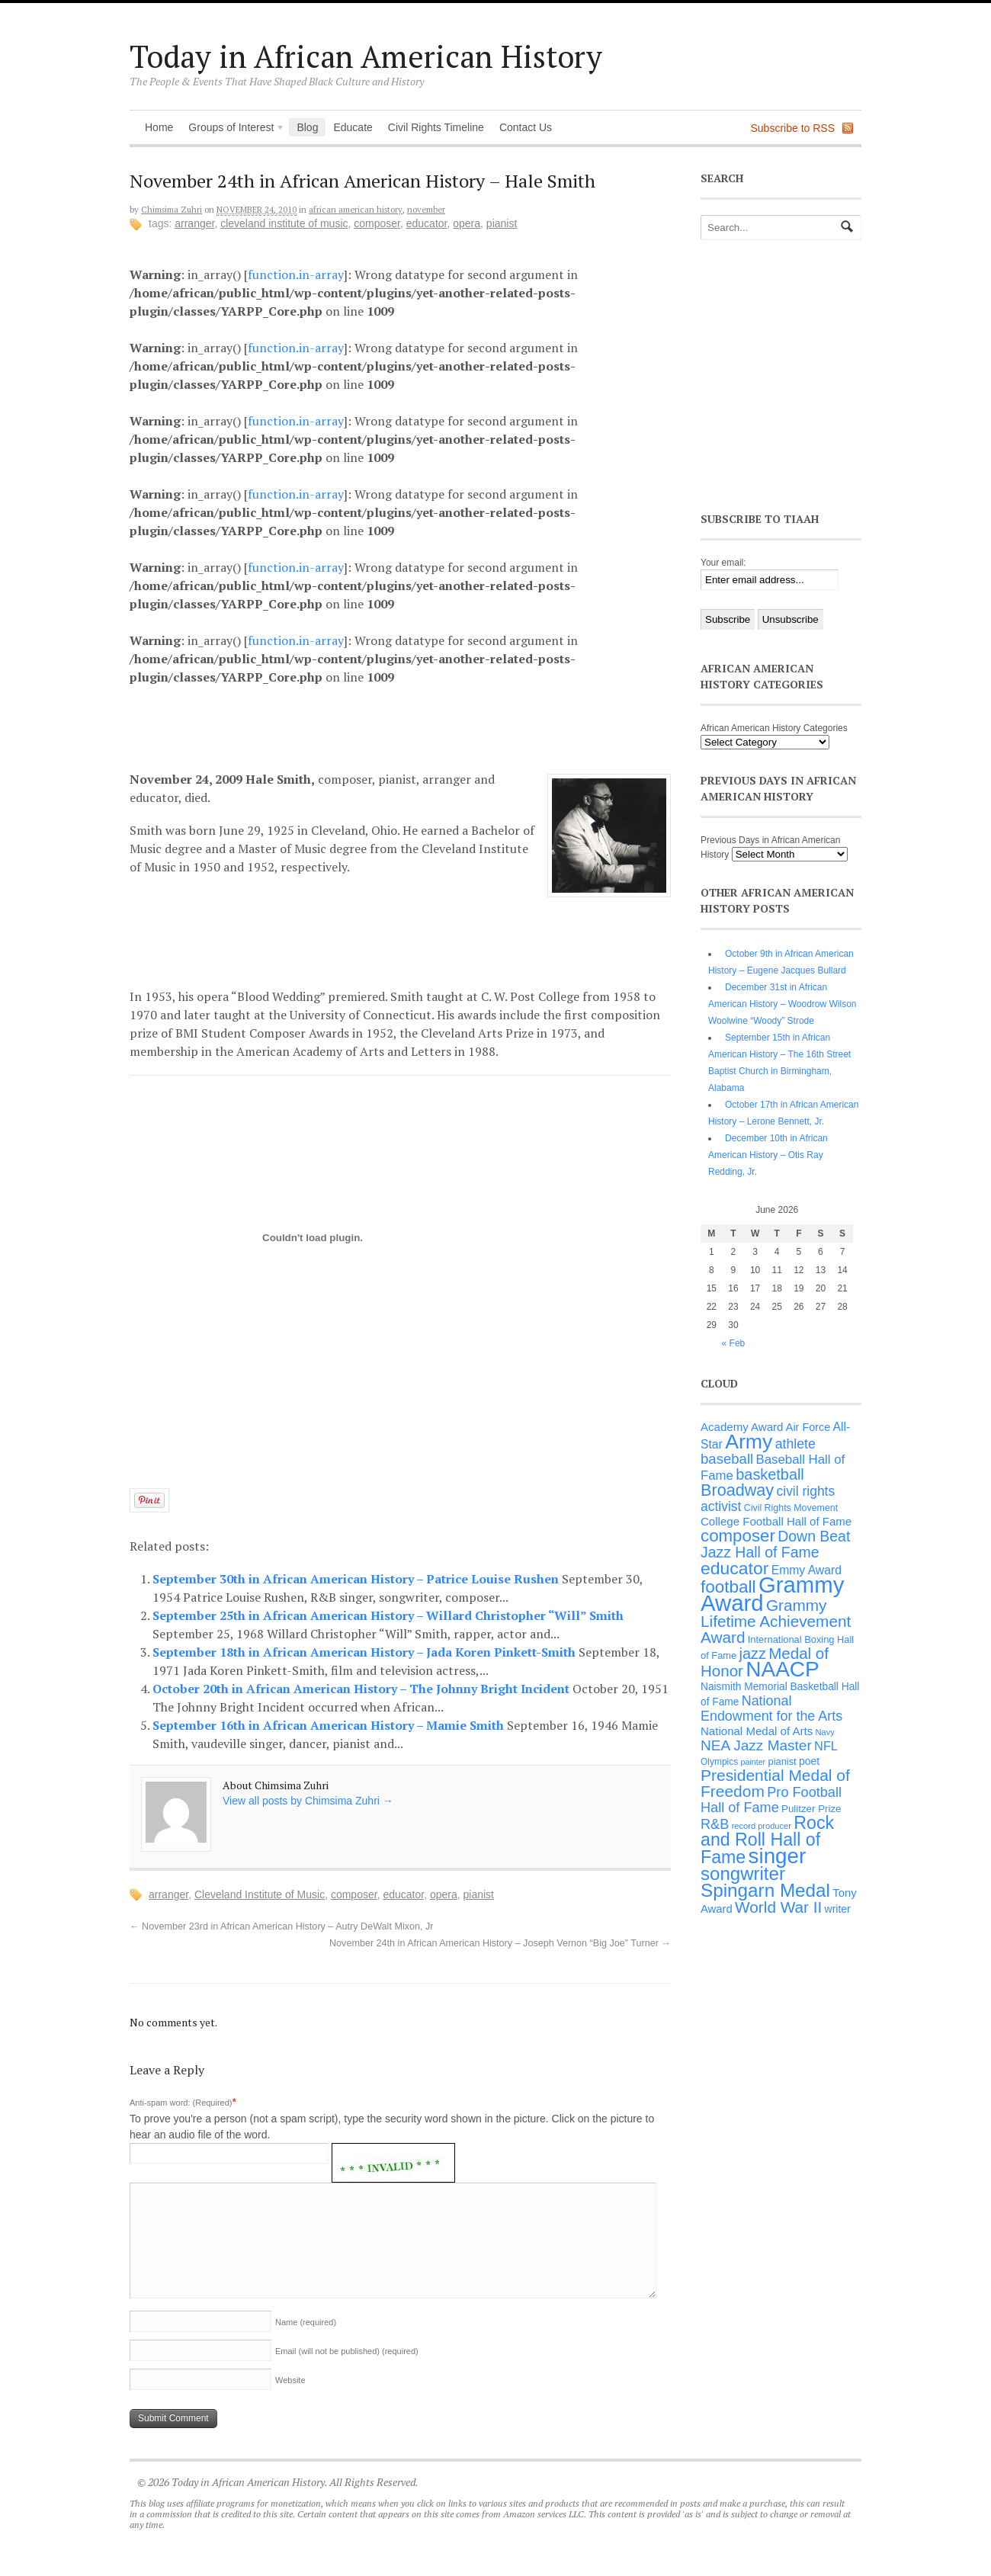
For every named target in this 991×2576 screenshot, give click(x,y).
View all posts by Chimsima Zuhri (308, 1801)
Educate (352, 127)
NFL (826, 1746)
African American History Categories (774, 728)
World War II (778, 1907)
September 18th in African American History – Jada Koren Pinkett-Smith (365, 1652)
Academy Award (742, 1426)
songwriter (743, 1873)
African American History (355, 209)
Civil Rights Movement (791, 1508)
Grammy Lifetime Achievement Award (776, 1621)
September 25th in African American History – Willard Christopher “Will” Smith (388, 1615)
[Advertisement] (412, 725)
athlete (795, 1444)
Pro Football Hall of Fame (771, 1800)
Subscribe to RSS (793, 128)
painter (753, 1761)
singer (778, 1856)
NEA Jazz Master (756, 1745)
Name (305, 2322)
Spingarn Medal (765, 1890)
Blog (307, 127)
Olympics (719, 1761)
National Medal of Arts (757, 1730)
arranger (194, 223)
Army (748, 1441)
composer (377, 223)
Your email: (723, 562)
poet (809, 1761)
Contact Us (525, 127)
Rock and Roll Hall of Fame (767, 1840)
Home (159, 127)
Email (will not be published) (347, 2351)
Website (290, 2380)
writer (838, 1909)
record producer (761, 1825)
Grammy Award (772, 1593)
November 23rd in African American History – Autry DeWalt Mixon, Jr (281, 1926)
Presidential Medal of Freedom (775, 1783)
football (728, 1586)
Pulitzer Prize (811, 1808)
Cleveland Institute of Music (284, 223)
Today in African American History (366, 56)
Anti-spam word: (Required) (181, 2102)
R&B (715, 1824)
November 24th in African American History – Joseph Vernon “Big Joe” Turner (500, 1943)
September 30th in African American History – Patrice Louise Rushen (357, 1578)
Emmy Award (806, 1570)
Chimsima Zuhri (171, 209)
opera (466, 223)
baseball (727, 1459)
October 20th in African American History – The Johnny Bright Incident (362, 1688)
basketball (770, 1474)
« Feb (734, 1343)
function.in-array (296, 274)
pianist (501, 223)
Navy (825, 1732)
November (426, 209)
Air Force (808, 1427)
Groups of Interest (232, 128)
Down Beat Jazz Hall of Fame (775, 1544)
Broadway (737, 1490)
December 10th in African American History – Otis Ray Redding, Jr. (768, 1155)
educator (426, 223)
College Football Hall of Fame (776, 1521)
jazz (752, 1653)
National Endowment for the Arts (771, 1708)
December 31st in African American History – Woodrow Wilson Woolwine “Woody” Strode (782, 1004)
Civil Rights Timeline (436, 127)
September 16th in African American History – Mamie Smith (329, 1725)
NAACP (782, 1669)
